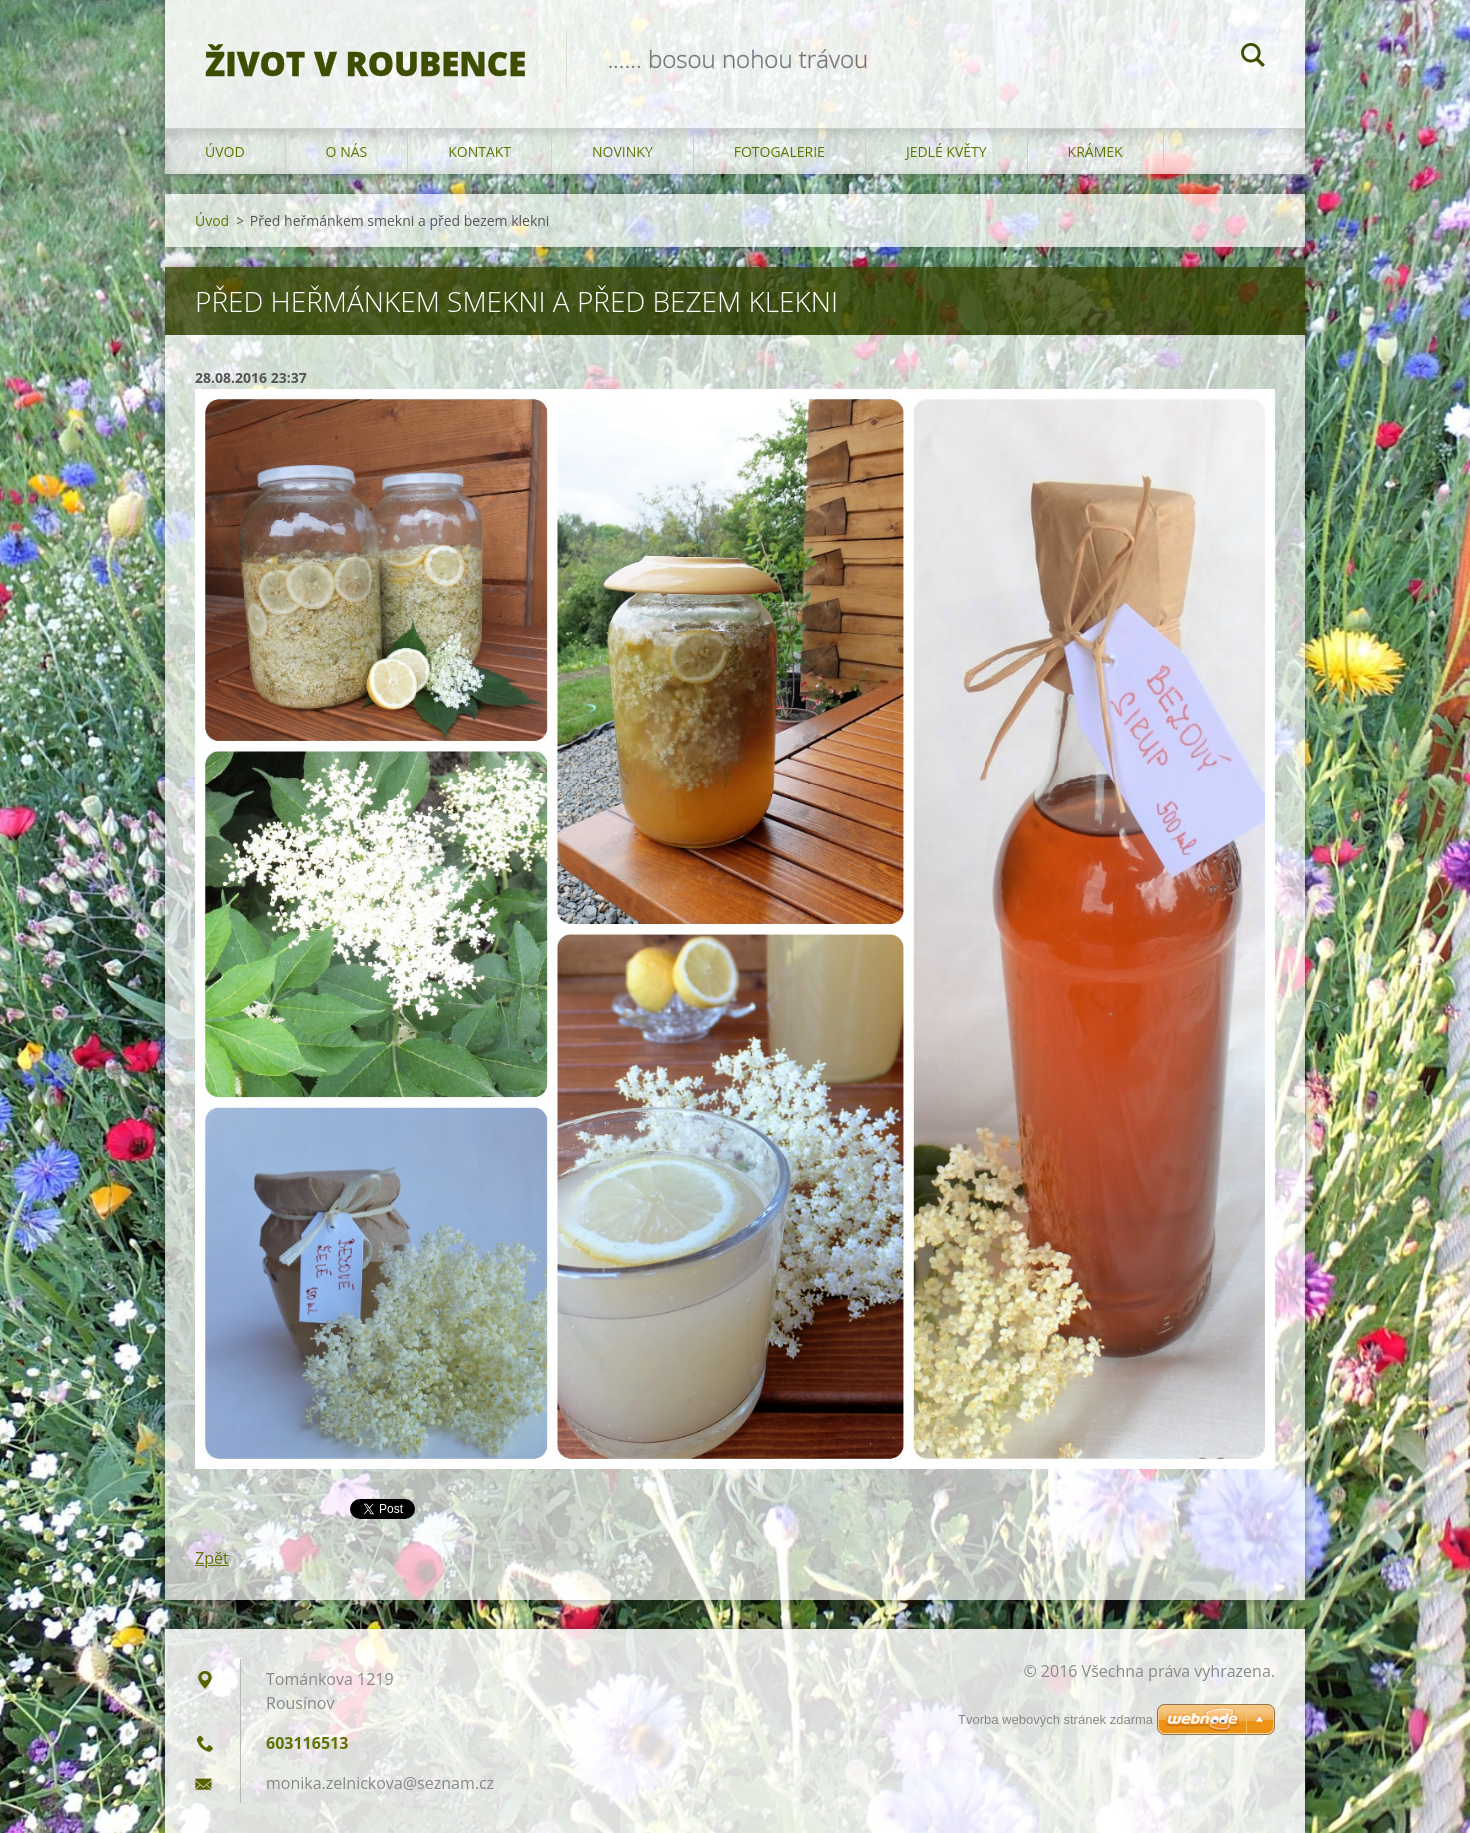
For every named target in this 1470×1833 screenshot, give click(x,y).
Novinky (622, 151)
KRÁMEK (1095, 151)
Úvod (225, 151)
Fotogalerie (779, 151)
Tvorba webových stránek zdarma (1055, 1719)
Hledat (1253, 58)
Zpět (212, 1558)
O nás (347, 151)
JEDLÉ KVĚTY (946, 151)
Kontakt (479, 151)
